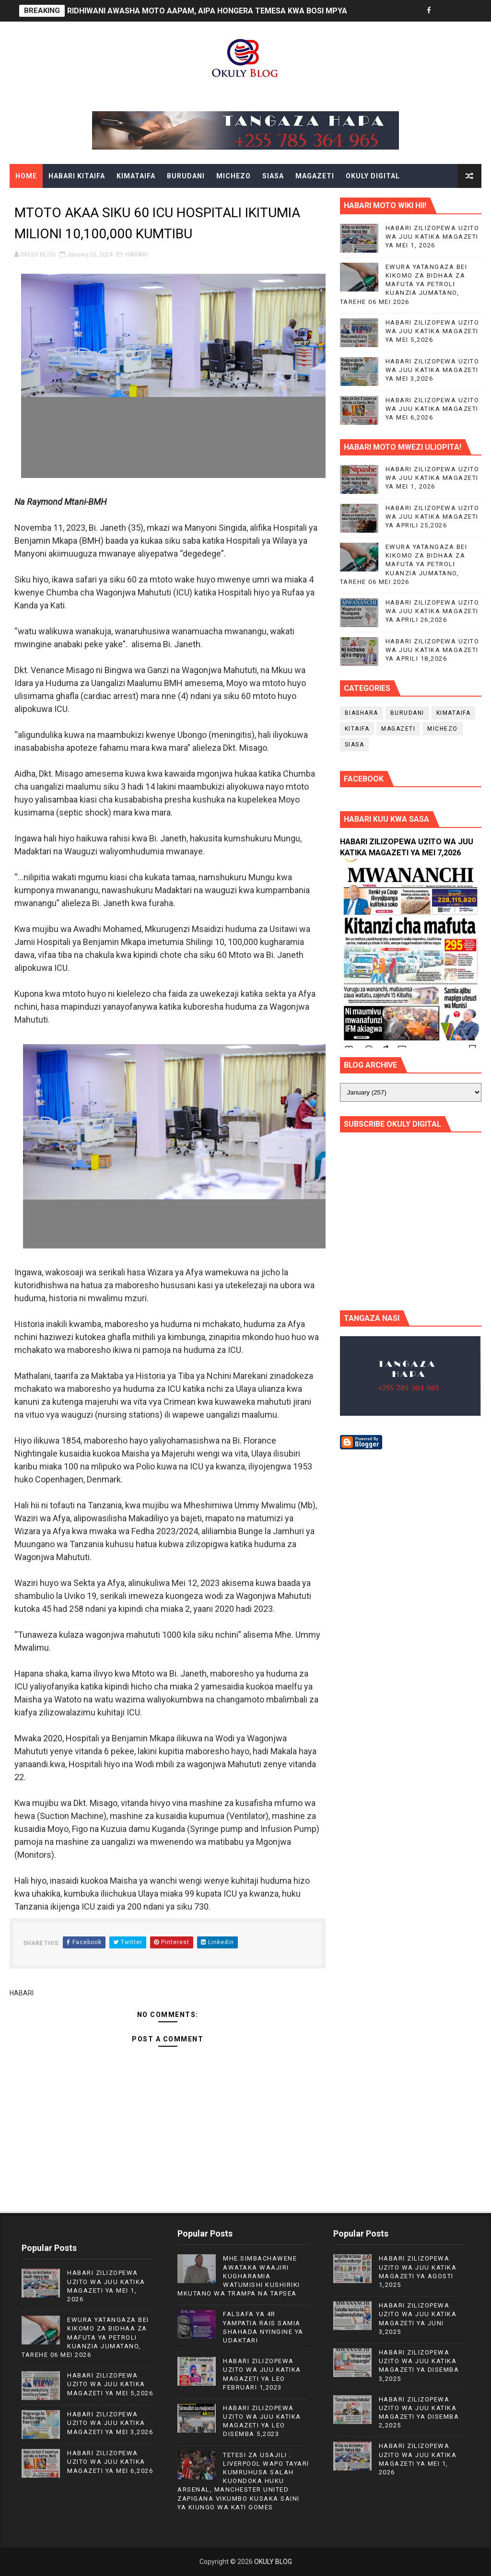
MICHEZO (233, 176)
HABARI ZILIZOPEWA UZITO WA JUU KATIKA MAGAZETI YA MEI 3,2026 (432, 370)
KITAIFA (357, 728)
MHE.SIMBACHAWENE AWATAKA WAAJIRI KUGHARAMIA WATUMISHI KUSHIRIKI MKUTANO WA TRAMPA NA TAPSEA (238, 2276)
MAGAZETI (314, 176)
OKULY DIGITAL (373, 176)
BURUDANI (186, 176)
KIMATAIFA (136, 176)
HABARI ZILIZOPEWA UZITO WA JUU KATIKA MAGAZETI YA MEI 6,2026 (432, 408)
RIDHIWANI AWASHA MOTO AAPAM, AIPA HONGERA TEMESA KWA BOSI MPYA (207, 10)
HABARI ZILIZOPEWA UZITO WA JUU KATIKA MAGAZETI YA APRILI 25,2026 (432, 516)
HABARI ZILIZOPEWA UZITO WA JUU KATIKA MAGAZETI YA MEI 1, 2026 (432, 236)
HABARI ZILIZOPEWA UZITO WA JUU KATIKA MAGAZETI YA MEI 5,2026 (432, 331)
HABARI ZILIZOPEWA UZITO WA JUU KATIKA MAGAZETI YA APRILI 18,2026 (432, 650)
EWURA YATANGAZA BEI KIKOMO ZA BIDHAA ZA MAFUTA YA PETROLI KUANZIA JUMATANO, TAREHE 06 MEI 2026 (404, 284)
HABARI (137, 254)
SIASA (273, 176)
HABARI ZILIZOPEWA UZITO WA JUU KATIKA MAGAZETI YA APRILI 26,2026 (432, 611)
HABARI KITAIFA (76, 176)
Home (26, 176)
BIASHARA (361, 713)
